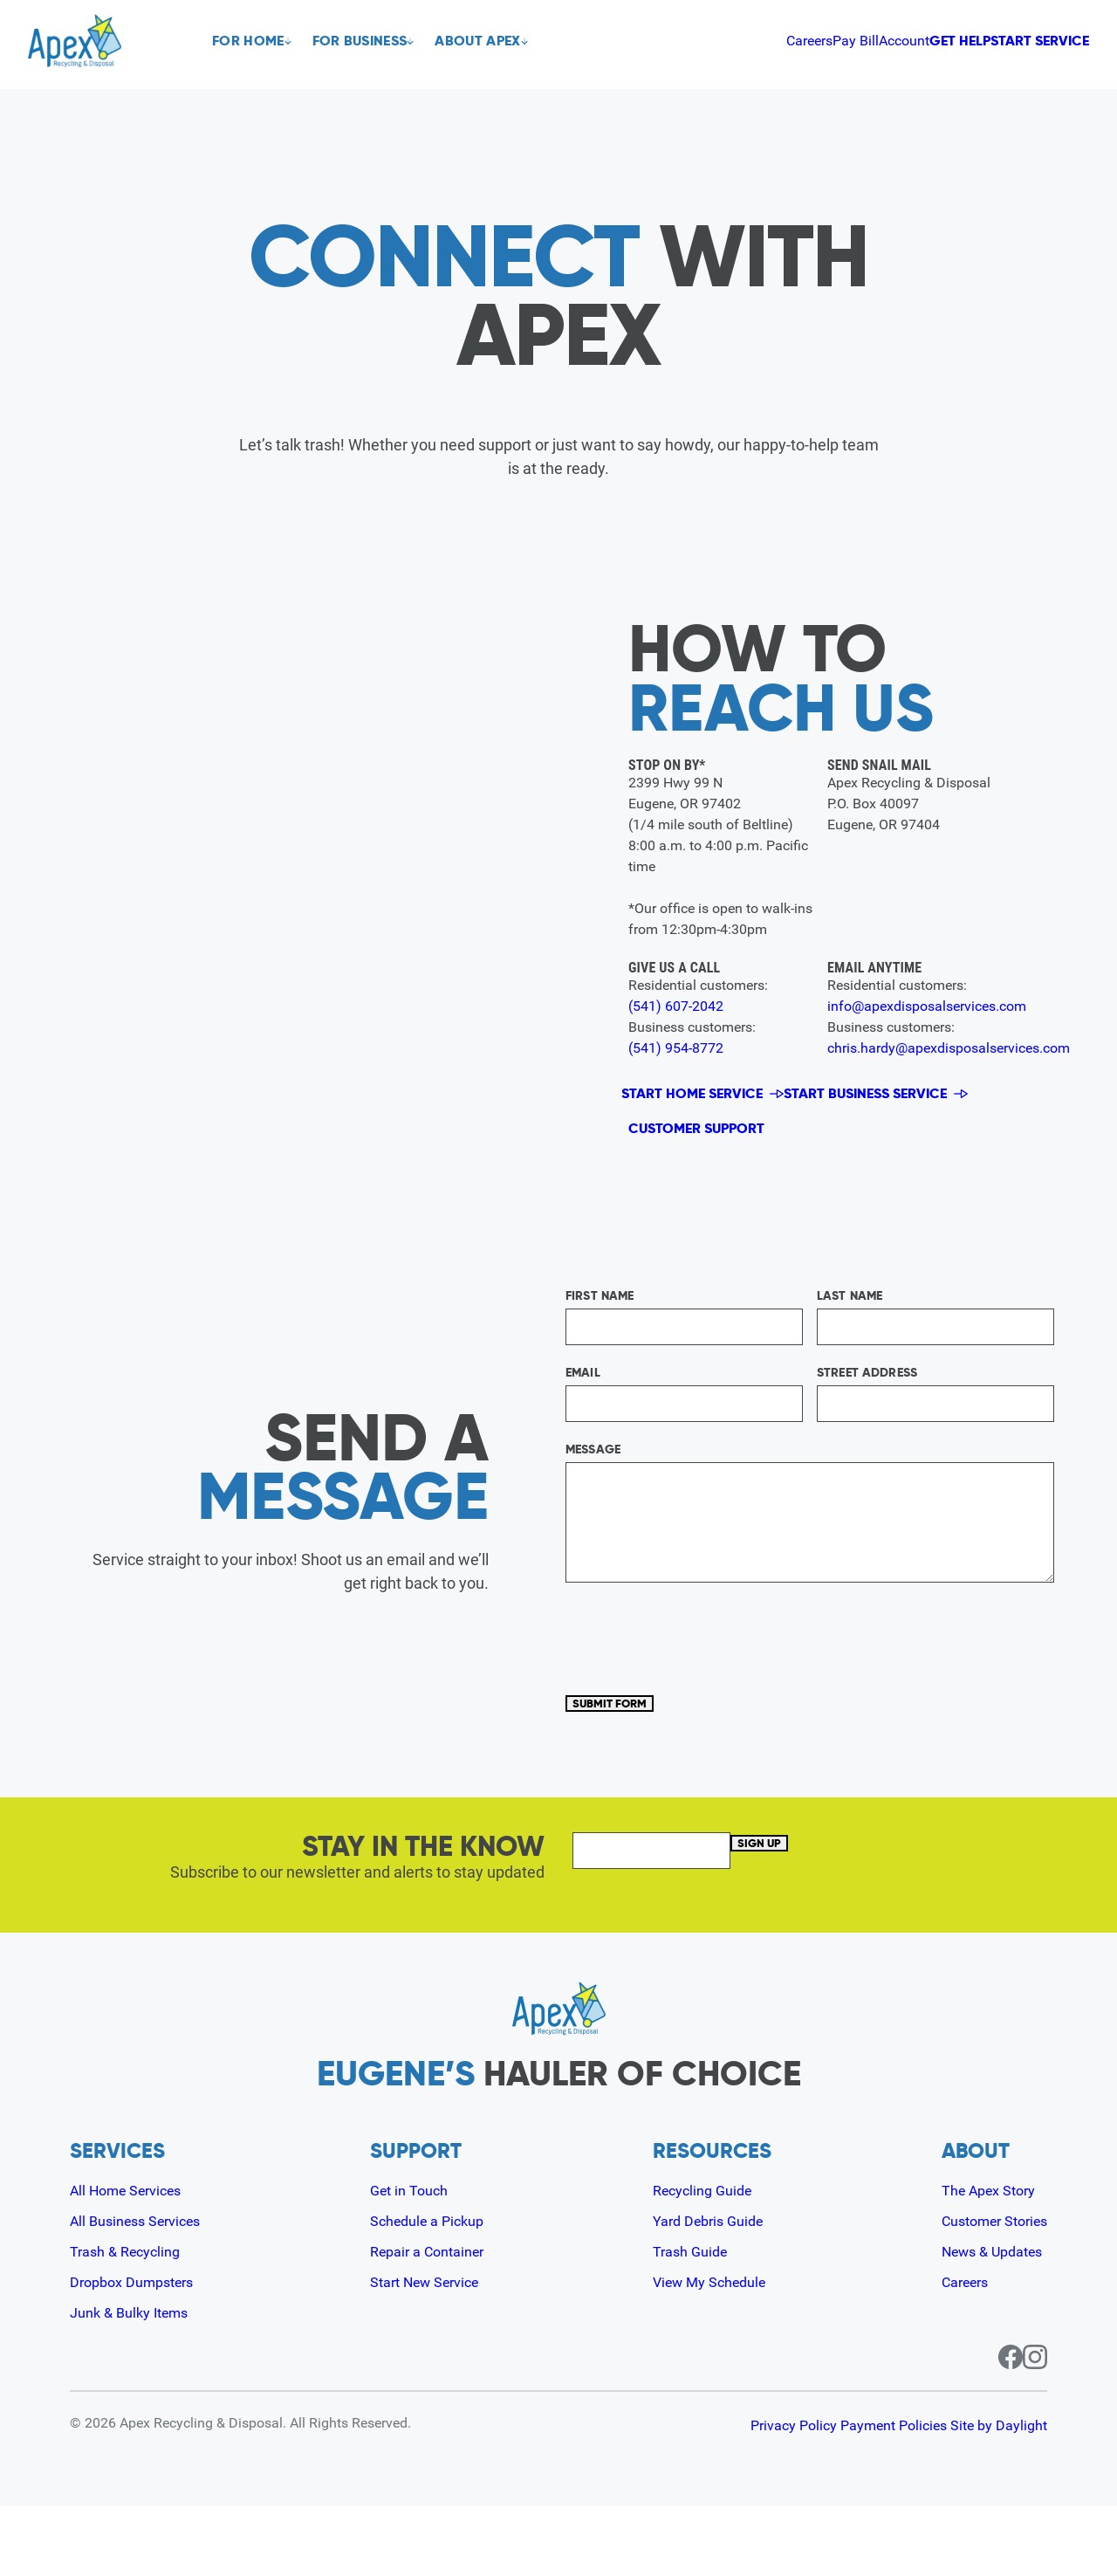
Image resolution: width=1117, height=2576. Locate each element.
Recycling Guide (702, 2259)
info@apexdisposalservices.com (929, 1006)
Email (582, 1418)
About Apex (498, 41)
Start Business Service (894, 1101)
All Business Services (143, 2290)
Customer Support (720, 1158)
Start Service (1016, 40)
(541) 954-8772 (677, 1048)
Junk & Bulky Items (136, 2382)
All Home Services (133, 2259)
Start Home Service (701, 1101)
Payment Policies (865, 2495)
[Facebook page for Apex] (989, 2427)
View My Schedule (711, 2351)
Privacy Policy (738, 2495)
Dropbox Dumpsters (139, 2351)
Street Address (867, 1418)
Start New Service (429, 2351)
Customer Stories (986, 2290)
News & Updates (983, 2321)
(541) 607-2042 (677, 1006)
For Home (248, 41)
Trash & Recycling (131, 2321)
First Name (599, 1341)
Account (771, 40)
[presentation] (698, 1683)
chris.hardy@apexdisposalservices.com (952, 1048)
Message (592, 1494)
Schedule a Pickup (430, 2290)
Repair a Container (431, 2321)
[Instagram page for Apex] (1035, 2427)
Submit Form (634, 1760)
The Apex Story (979, 2259)
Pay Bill (708, 40)
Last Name (849, 1341)
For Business (370, 41)
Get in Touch (410, 2259)
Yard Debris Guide (709, 2290)
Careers (647, 40)
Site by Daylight (998, 2495)
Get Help (869, 40)
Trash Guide (689, 2321)
